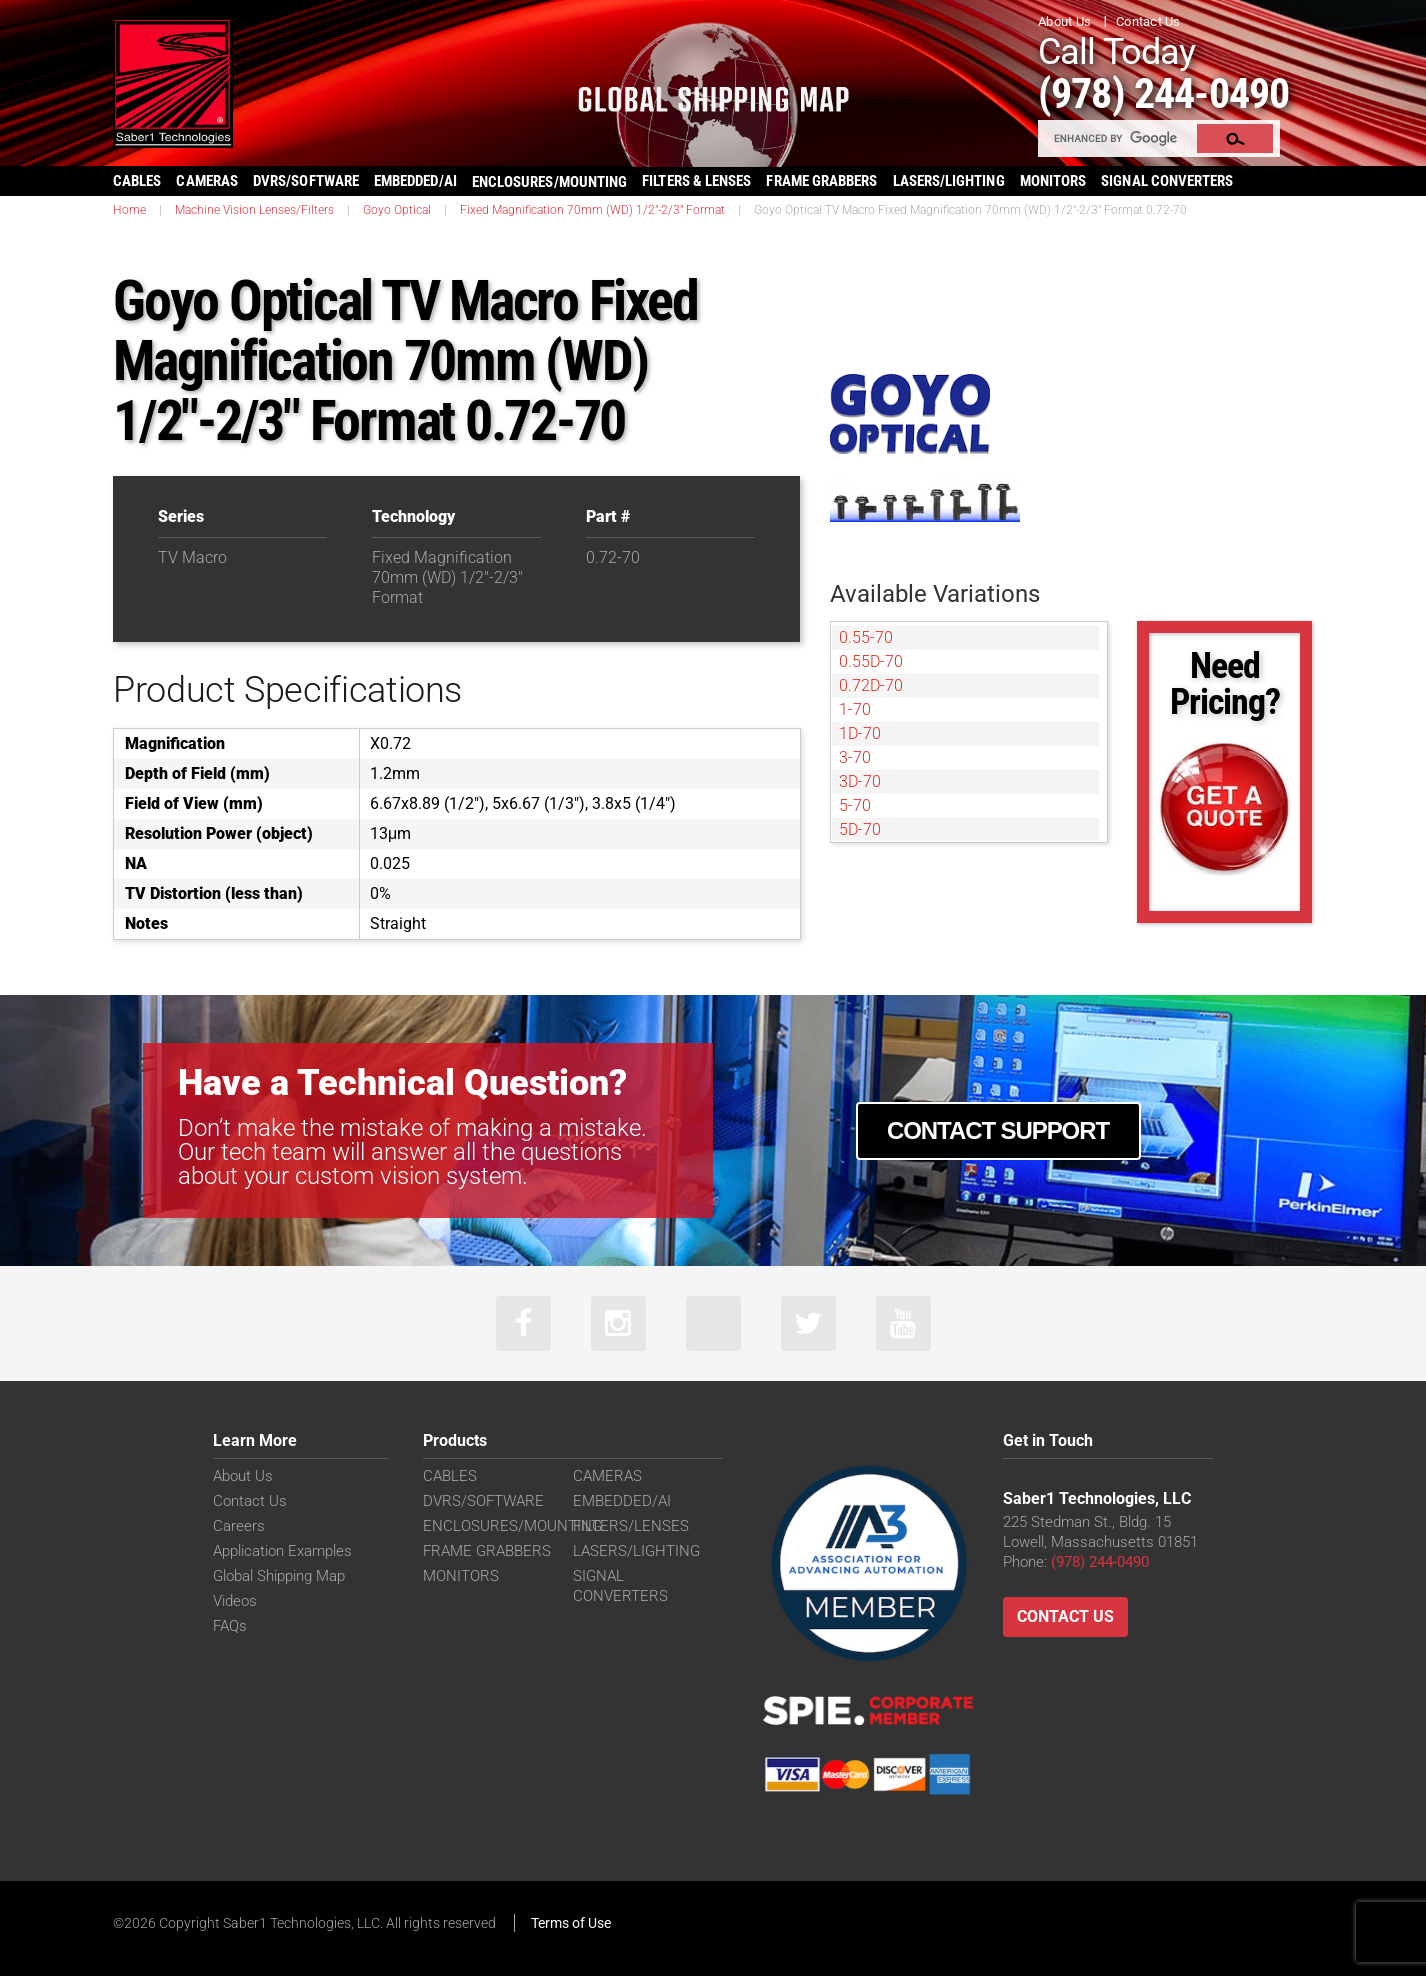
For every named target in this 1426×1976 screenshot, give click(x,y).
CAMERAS (207, 181)
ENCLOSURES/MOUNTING (512, 1526)
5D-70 (860, 829)
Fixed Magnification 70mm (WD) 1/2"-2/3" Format (592, 210)
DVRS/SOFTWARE (306, 181)
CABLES (137, 181)
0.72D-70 (871, 685)
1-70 (855, 709)
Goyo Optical (397, 210)
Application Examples (282, 1551)
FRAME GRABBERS (821, 181)
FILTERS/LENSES (631, 1526)
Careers (239, 1526)
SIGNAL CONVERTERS (1167, 181)
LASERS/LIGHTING (949, 181)
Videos (235, 1601)
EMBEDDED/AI (415, 181)
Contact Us (1148, 21)
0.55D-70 (871, 661)
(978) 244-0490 (1163, 93)
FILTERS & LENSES (696, 181)
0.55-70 (866, 637)
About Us (1064, 21)
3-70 (855, 757)
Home (129, 210)
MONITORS (1053, 181)
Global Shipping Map (279, 1576)
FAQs (230, 1626)
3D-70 (860, 781)
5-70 (855, 805)
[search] (1118, 138)
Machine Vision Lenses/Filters (254, 210)
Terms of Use (571, 1923)
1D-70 (860, 733)
